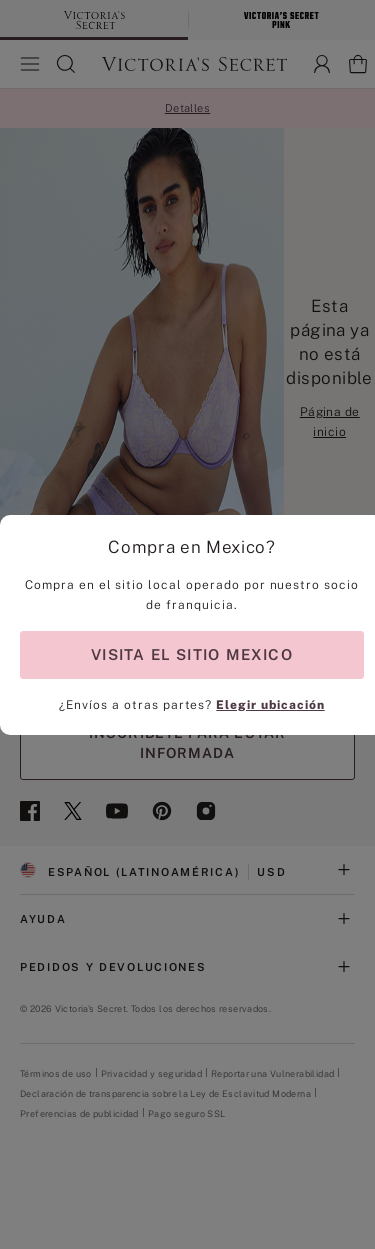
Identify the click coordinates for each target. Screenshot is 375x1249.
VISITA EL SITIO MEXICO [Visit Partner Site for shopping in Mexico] (192, 654)
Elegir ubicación (270, 705)
